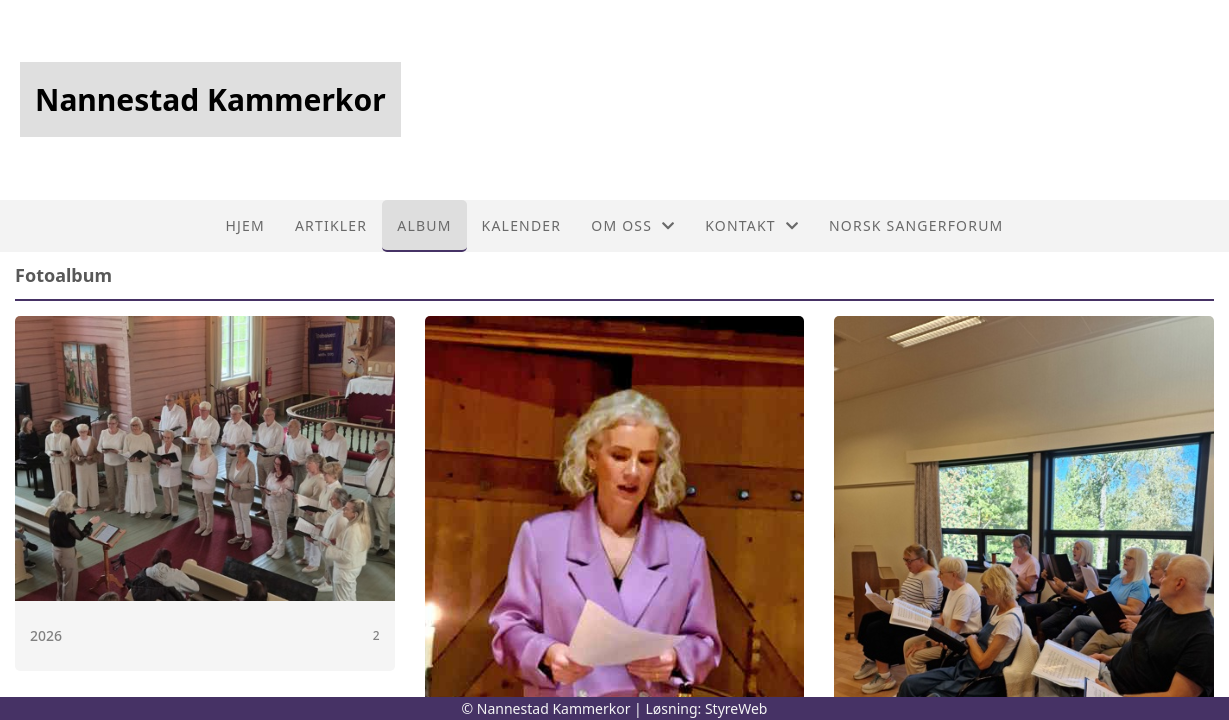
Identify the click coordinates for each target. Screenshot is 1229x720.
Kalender (522, 225)
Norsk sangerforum (916, 225)
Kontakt (752, 225)
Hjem (244, 225)
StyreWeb (736, 708)
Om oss (633, 225)
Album (424, 225)
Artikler (331, 225)
